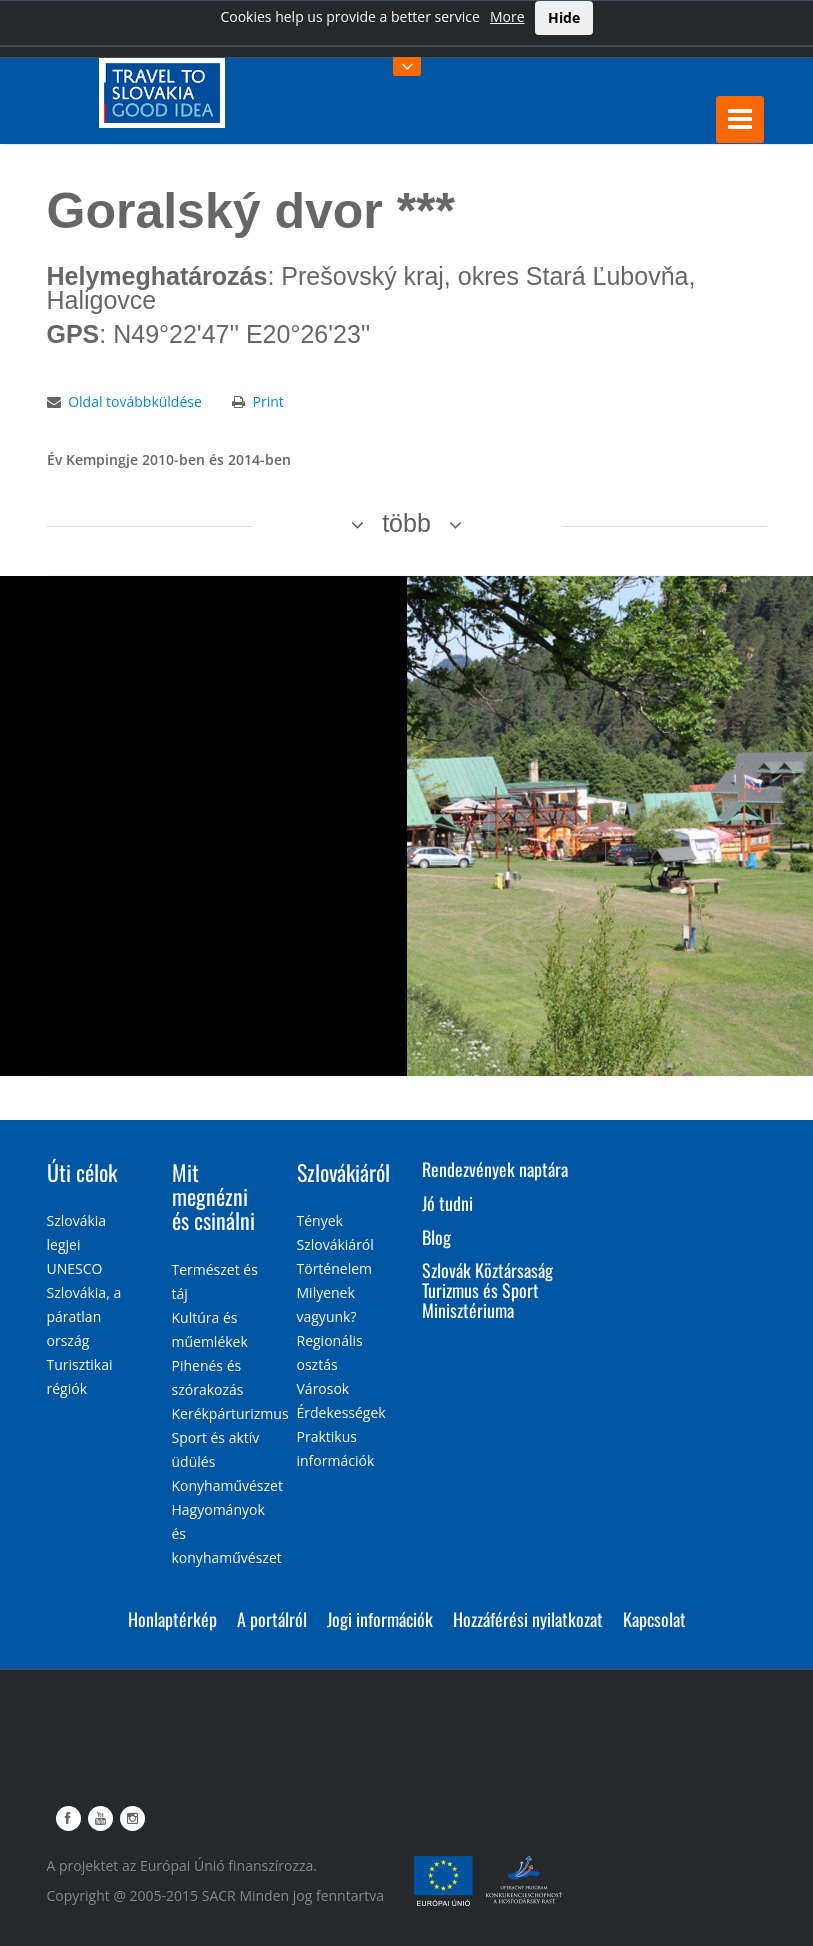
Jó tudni (447, 1203)
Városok (323, 1388)
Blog (436, 1237)
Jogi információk (380, 1619)
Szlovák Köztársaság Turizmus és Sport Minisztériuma (487, 1290)
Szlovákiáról (343, 1172)
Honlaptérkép (172, 1619)
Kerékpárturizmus (230, 1413)
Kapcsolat (654, 1619)
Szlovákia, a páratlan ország (84, 1316)
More (507, 16)
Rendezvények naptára (495, 1169)
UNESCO (75, 1268)
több (406, 523)
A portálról (272, 1619)
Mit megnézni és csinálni (213, 1196)
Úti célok (82, 1172)
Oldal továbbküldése (135, 401)
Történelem (335, 1268)
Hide (564, 17)
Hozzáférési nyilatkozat (528, 1619)
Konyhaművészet (227, 1485)
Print (267, 401)
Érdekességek (341, 1412)
